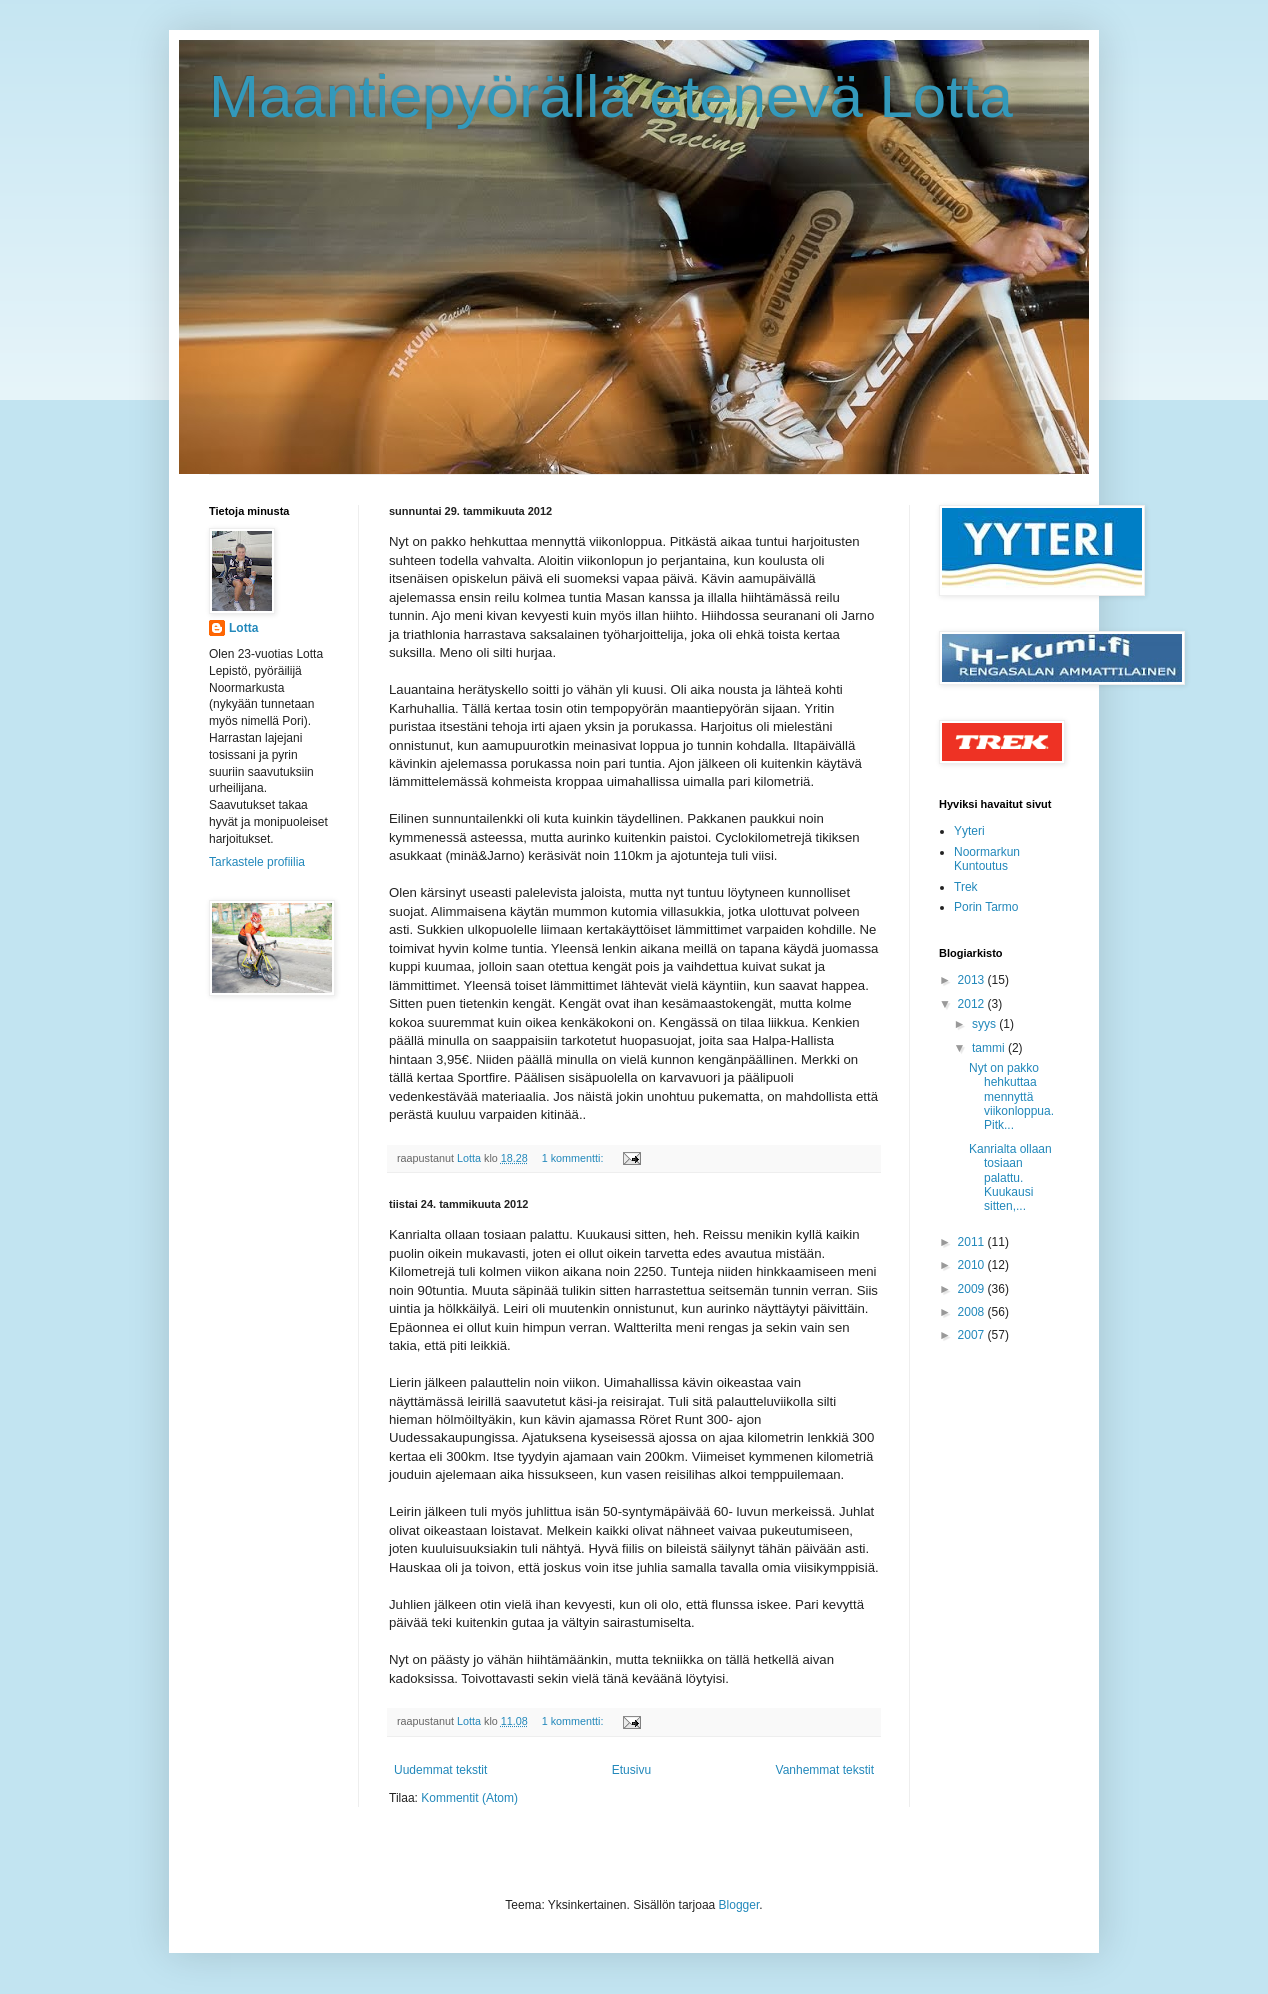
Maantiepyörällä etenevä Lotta (611, 96)
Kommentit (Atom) (469, 1798)
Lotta (243, 628)
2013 (973, 980)
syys (985, 1024)
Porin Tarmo (986, 907)
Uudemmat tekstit (440, 1770)
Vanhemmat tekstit (825, 1770)
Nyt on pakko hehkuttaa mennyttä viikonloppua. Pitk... (1011, 1097)
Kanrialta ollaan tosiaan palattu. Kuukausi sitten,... (1010, 1178)
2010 (973, 1265)
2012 (973, 1004)
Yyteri (969, 831)
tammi (990, 1048)
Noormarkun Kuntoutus (987, 859)
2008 (973, 1312)
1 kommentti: (574, 1158)
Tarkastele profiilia (257, 862)
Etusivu (631, 1770)
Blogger (739, 1905)
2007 (973, 1335)
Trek (966, 887)
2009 (973, 1289)
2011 (973, 1242)
